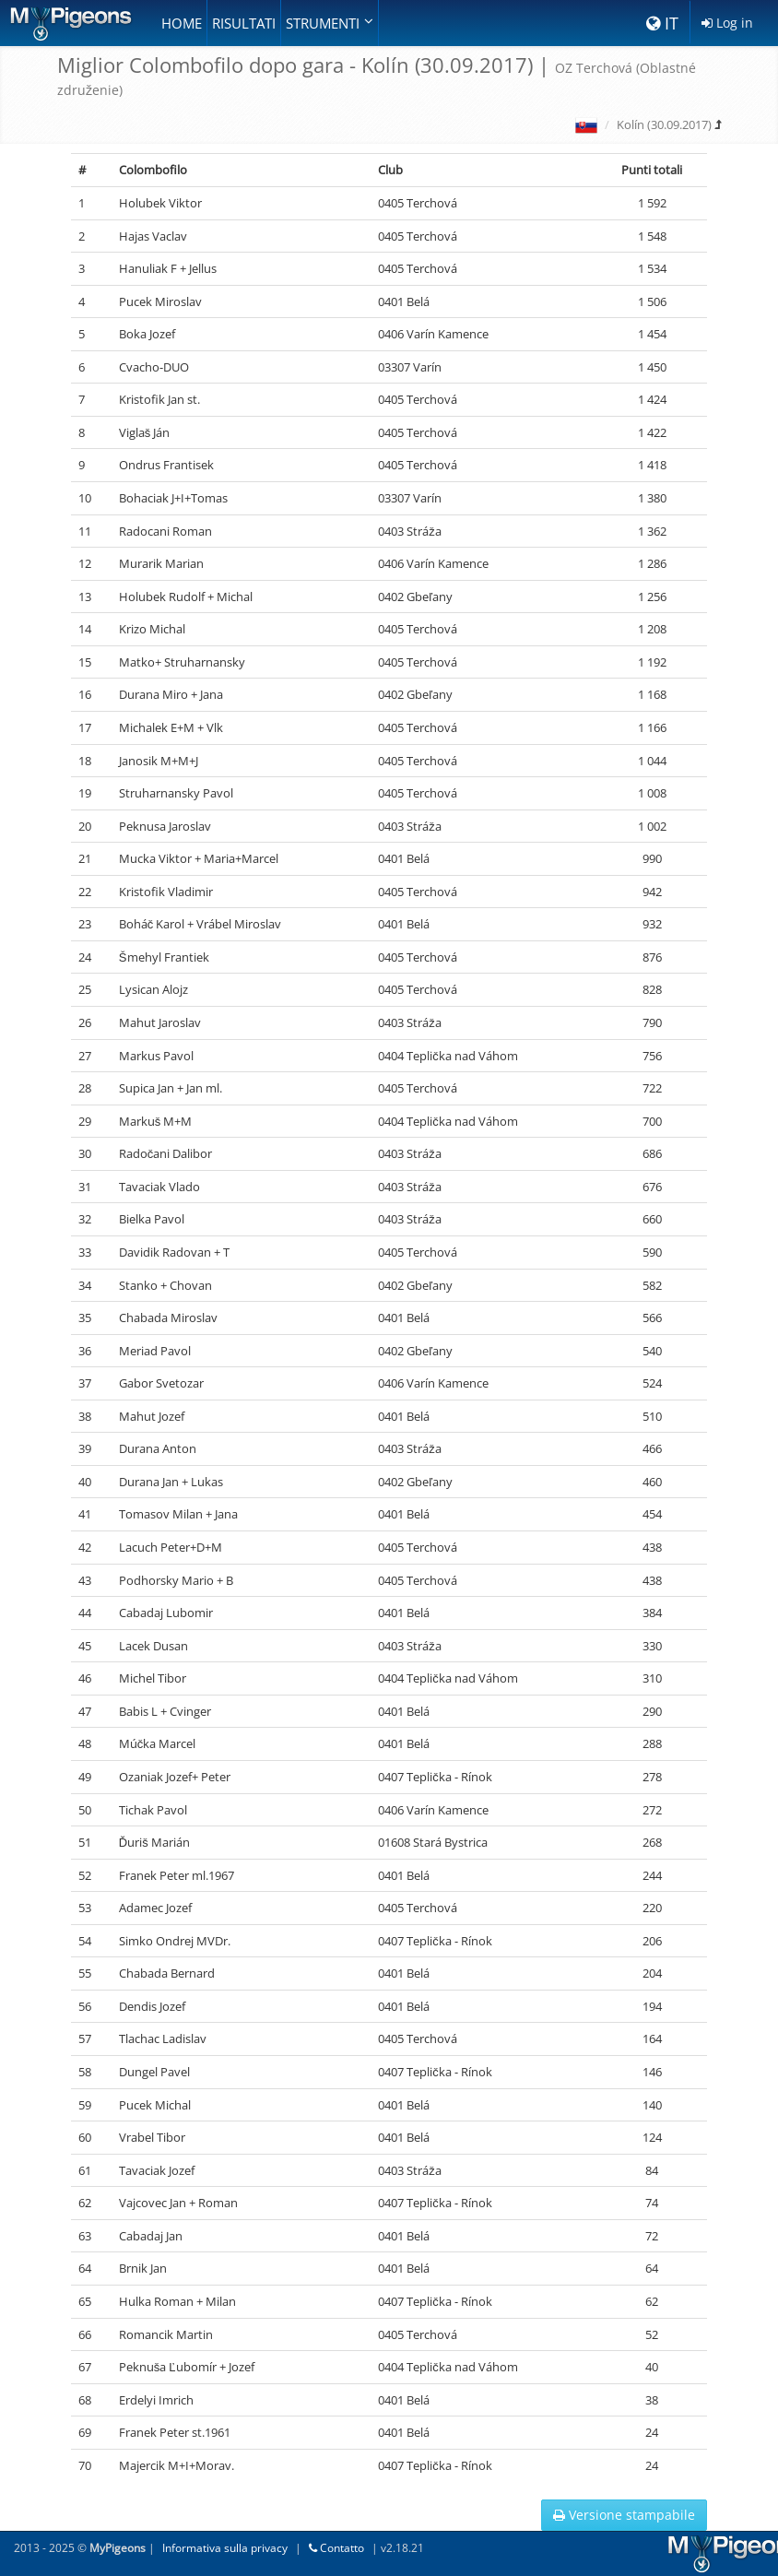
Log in (727, 22)
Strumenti (329, 23)
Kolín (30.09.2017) (664, 124)
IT (662, 23)
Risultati (244, 23)
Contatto (336, 2548)
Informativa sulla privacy (225, 2548)
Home (181, 23)
